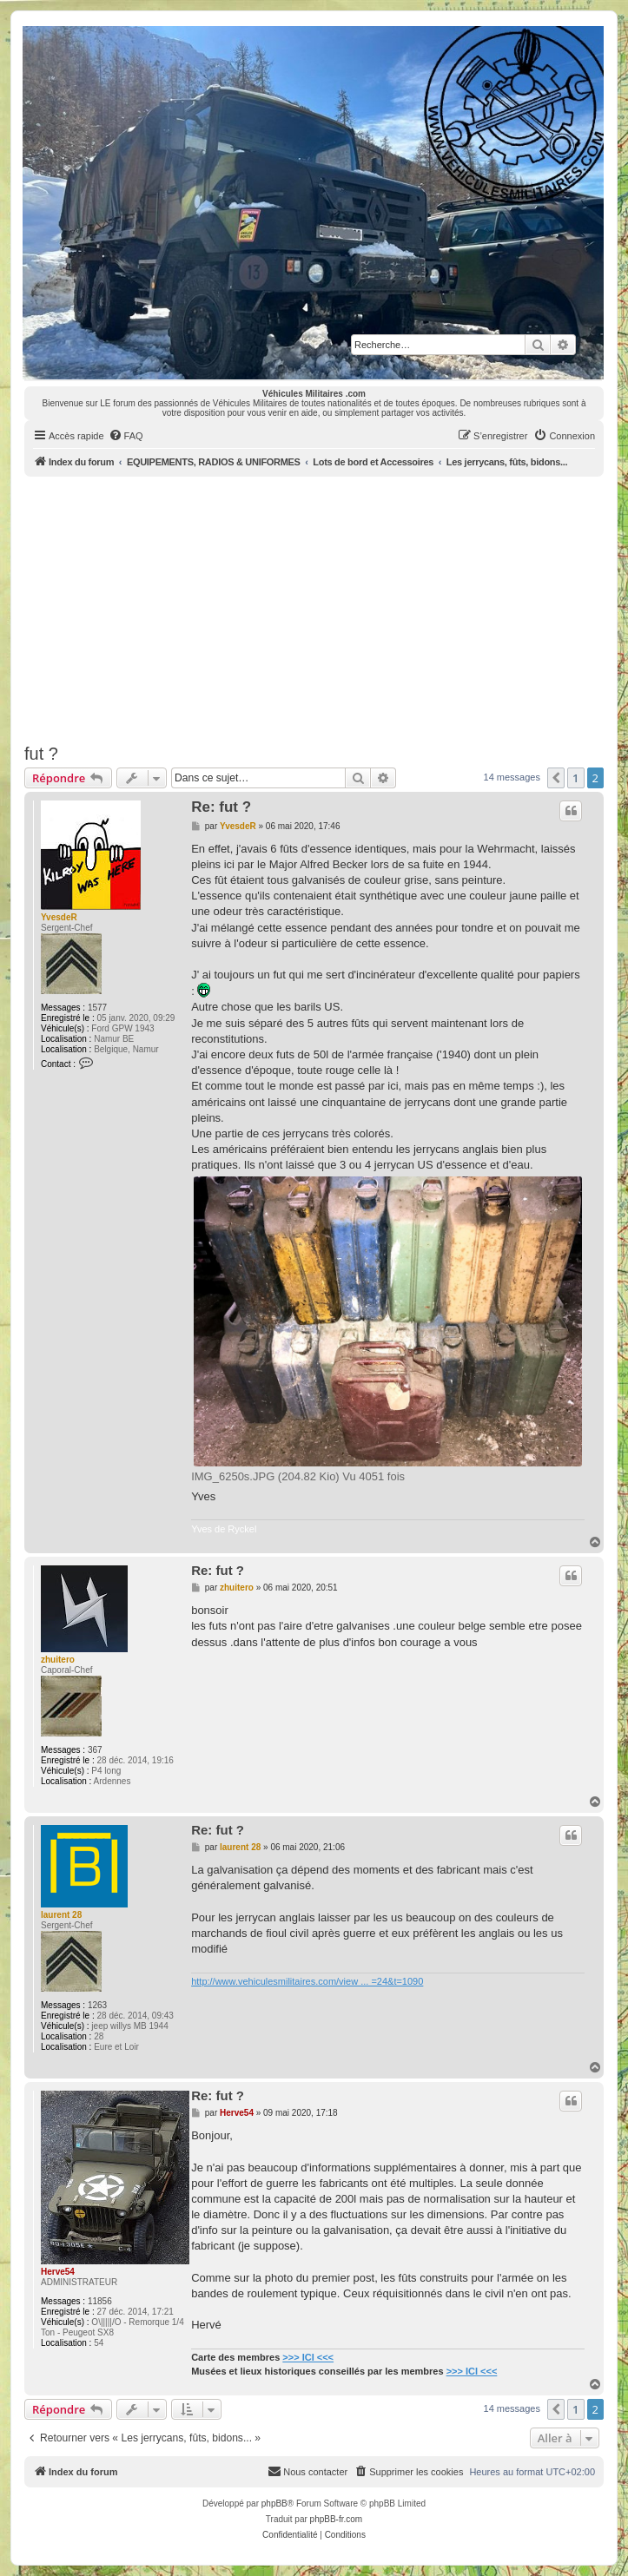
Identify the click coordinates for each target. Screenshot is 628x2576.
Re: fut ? (221, 807)
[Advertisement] (326, 606)
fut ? (41, 753)
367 (95, 1750)
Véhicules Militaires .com (314, 394)
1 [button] (575, 778)
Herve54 (58, 2271)
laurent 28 (61, 1915)
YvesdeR (59, 917)
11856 (100, 2301)
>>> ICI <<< (308, 2357)
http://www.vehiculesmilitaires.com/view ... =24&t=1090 (307, 1981)
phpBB (274, 2503)
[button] (556, 778)
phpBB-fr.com (336, 2519)
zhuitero (58, 1659)
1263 (97, 2005)
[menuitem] (126, 435)
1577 (97, 1007)
